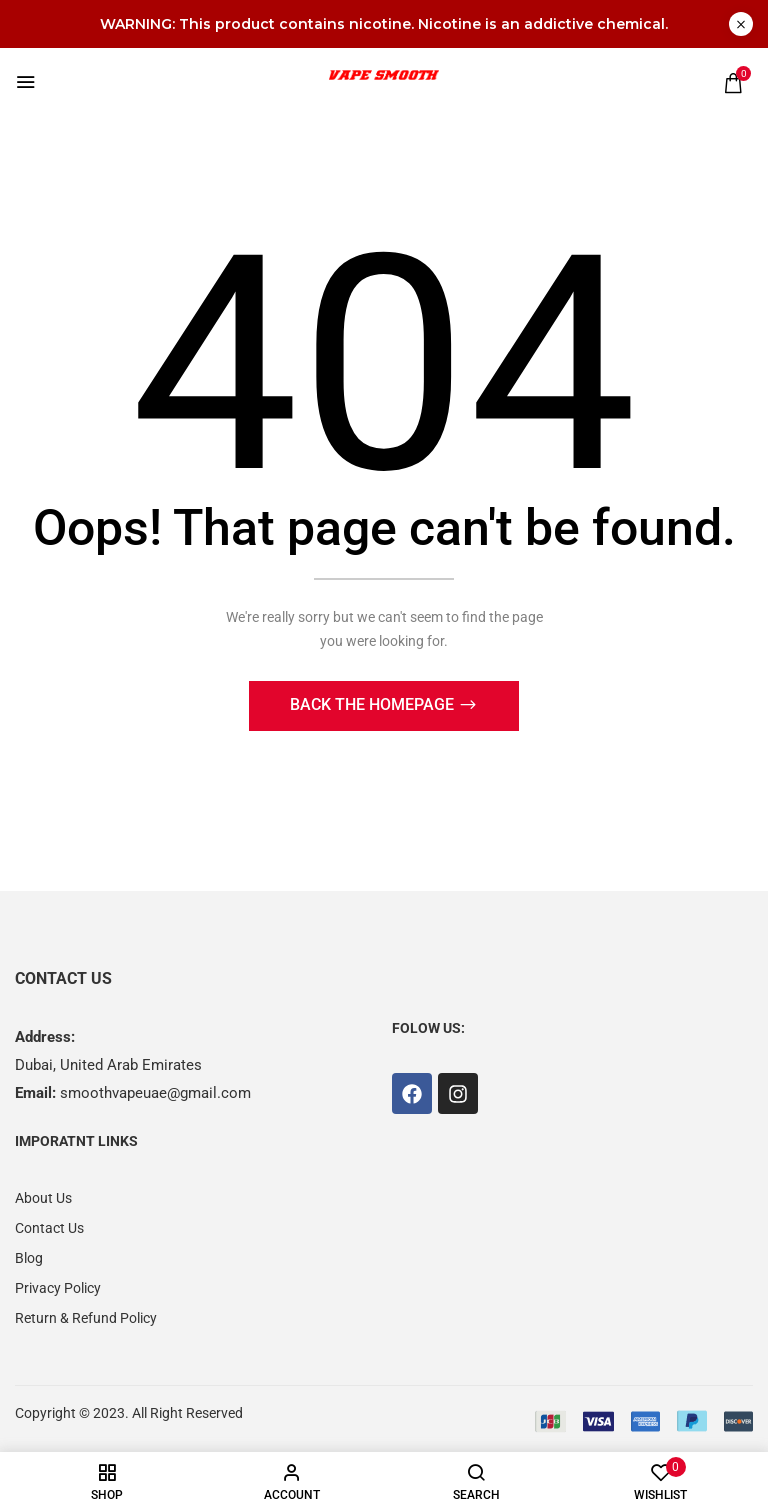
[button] (733, 83)
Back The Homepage (374, 706)
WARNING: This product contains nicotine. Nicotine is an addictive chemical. (384, 24)
